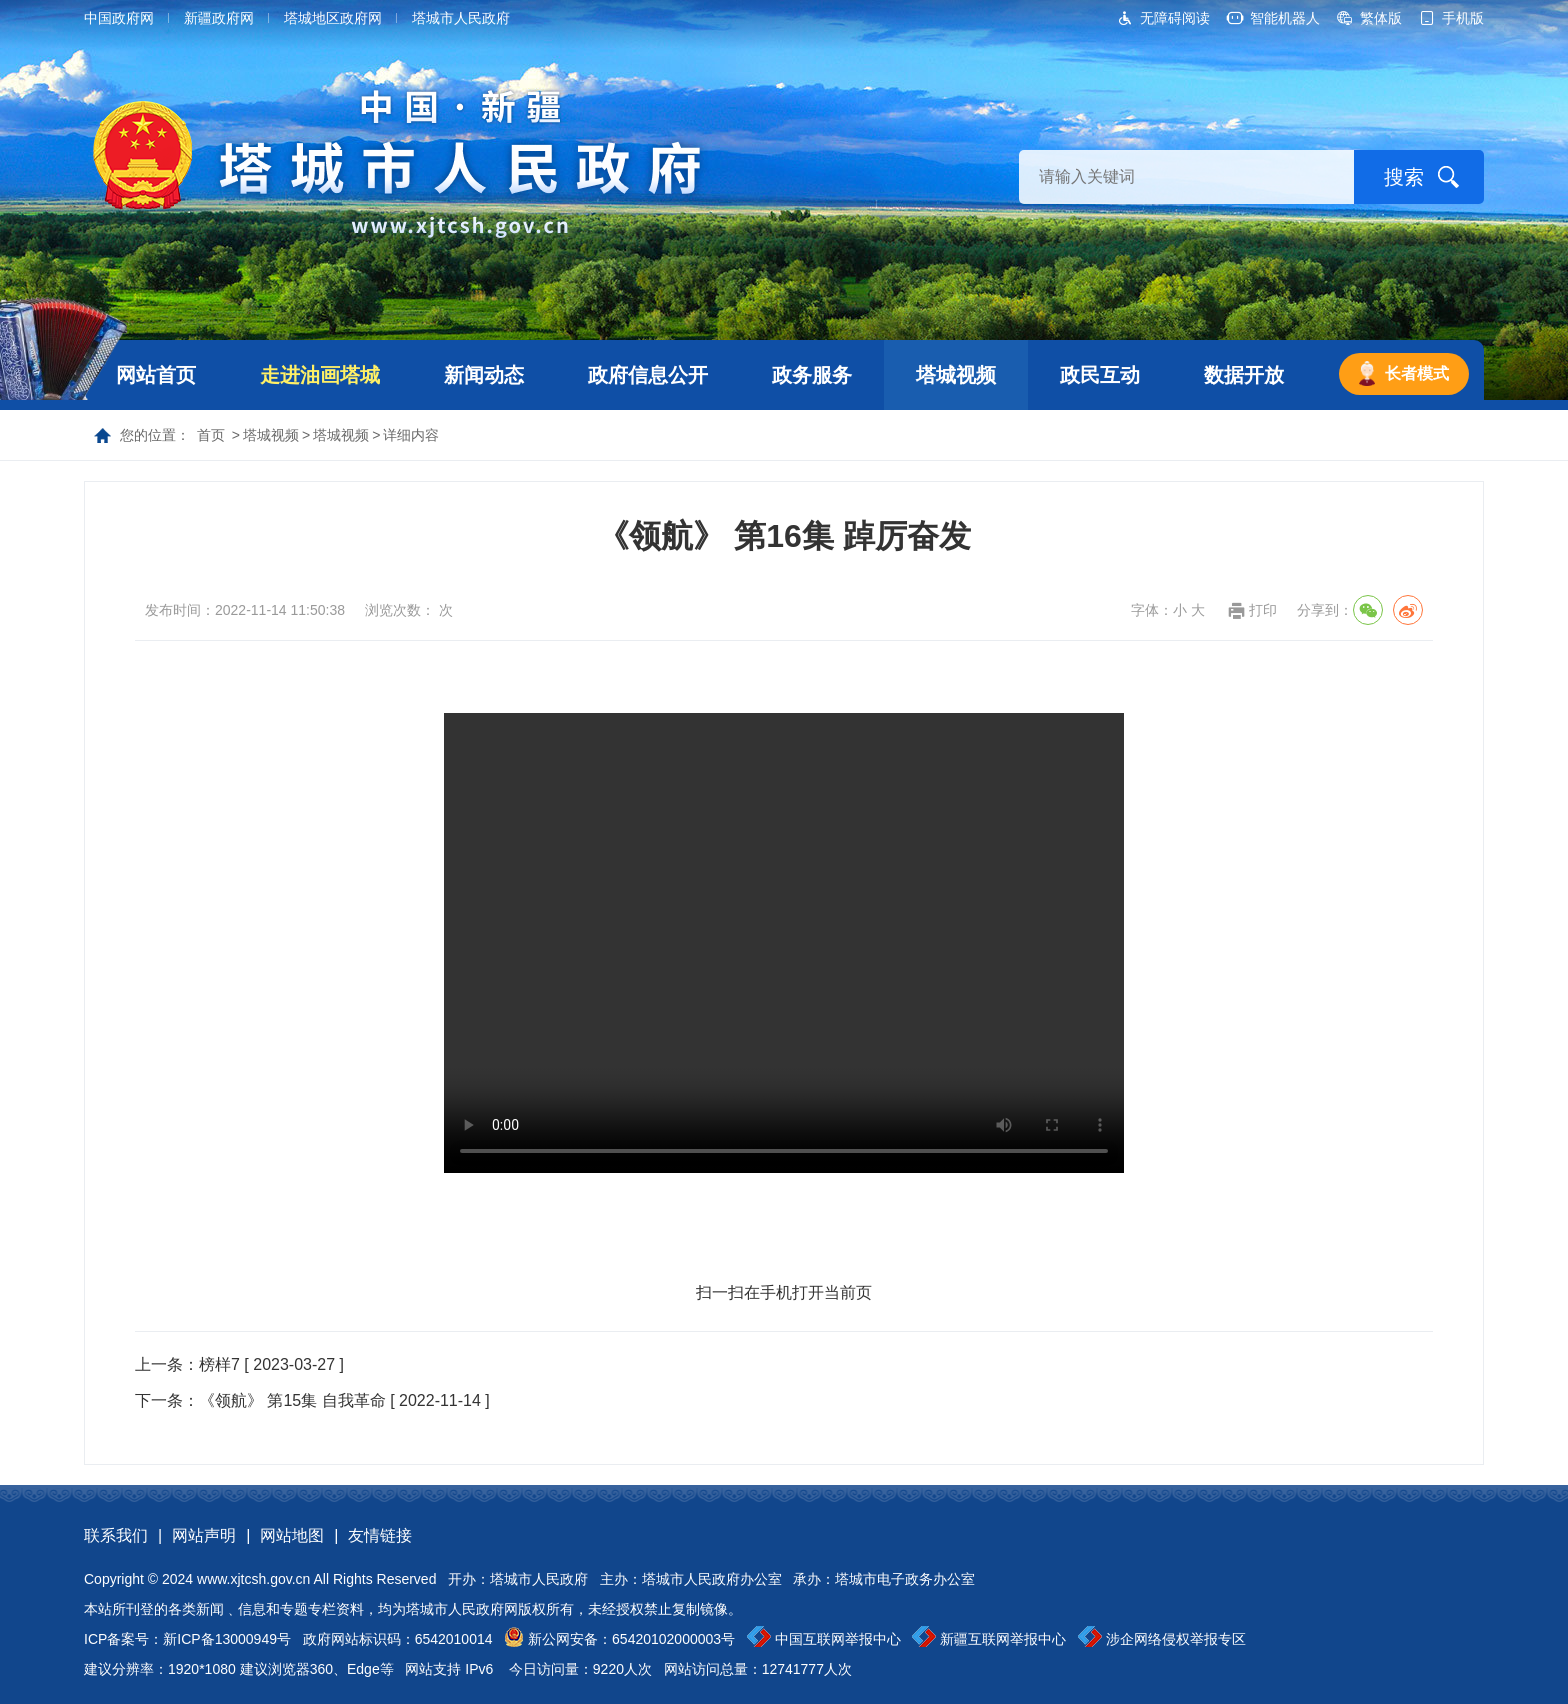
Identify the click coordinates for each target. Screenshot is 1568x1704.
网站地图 (292, 1535)
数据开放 (1244, 375)
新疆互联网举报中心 (1003, 1639)
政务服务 (812, 375)
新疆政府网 (219, 18)
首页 (211, 435)
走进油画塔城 (320, 375)
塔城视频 (956, 375)
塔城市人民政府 (461, 18)
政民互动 (1100, 375)
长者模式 (1417, 373)
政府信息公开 (648, 375)
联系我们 (116, 1535)
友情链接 (380, 1535)
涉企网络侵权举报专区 (1176, 1639)
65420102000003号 (673, 1639)
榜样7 (219, 1364)
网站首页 (156, 375)
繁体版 (1381, 18)
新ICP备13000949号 (227, 1639)
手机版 (1463, 18)
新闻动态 (484, 375)
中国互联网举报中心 (838, 1639)
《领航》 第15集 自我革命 (292, 1400)
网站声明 (204, 1535)
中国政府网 (119, 18)
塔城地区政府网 (333, 18)
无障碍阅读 (1175, 18)
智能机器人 (1285, 18)
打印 (1263, 610)
